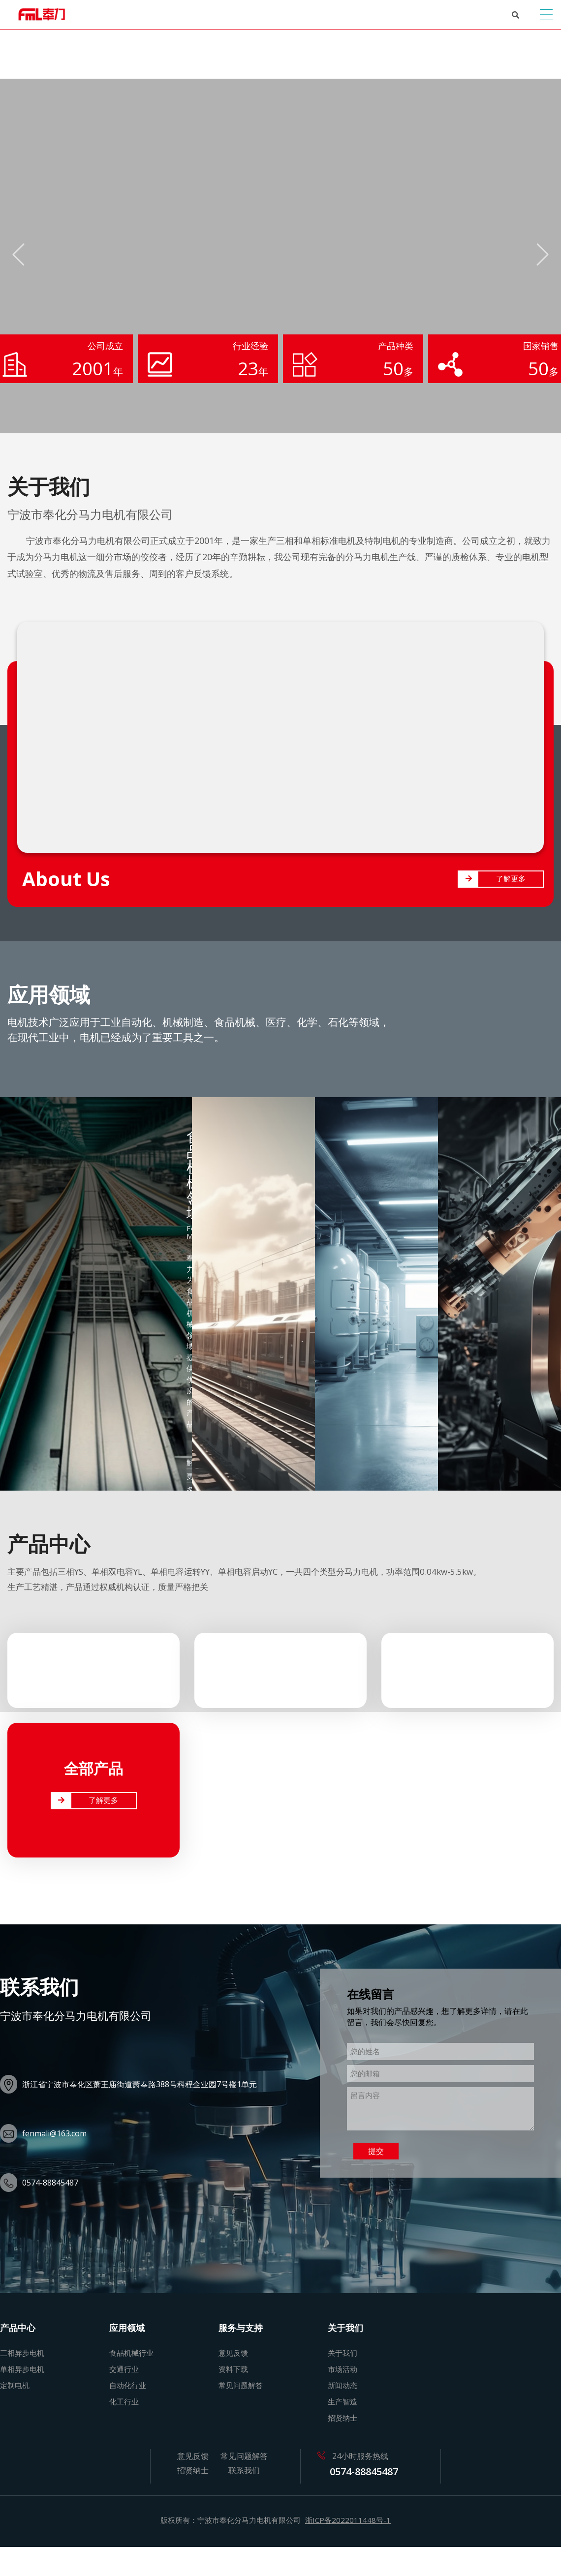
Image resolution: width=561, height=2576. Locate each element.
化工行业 (124, 2401)
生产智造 (342, 2401)
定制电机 (15, 2385)
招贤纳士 (342, 2417)
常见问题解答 (240, 2385)
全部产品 (93, 1768)
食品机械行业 (131, 2352)
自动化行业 (127, 2385)
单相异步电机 (22, 2368)
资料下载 (233, 2368)
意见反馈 (233, 2352)
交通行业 (124, 2368)
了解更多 (511, 878)
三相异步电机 (22, 2352)
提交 (376, 2150)
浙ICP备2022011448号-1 (348, 2519)
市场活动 (342, 2368)
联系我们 (244, 2470)
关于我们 (342, 2352)
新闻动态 (342, 2385)
